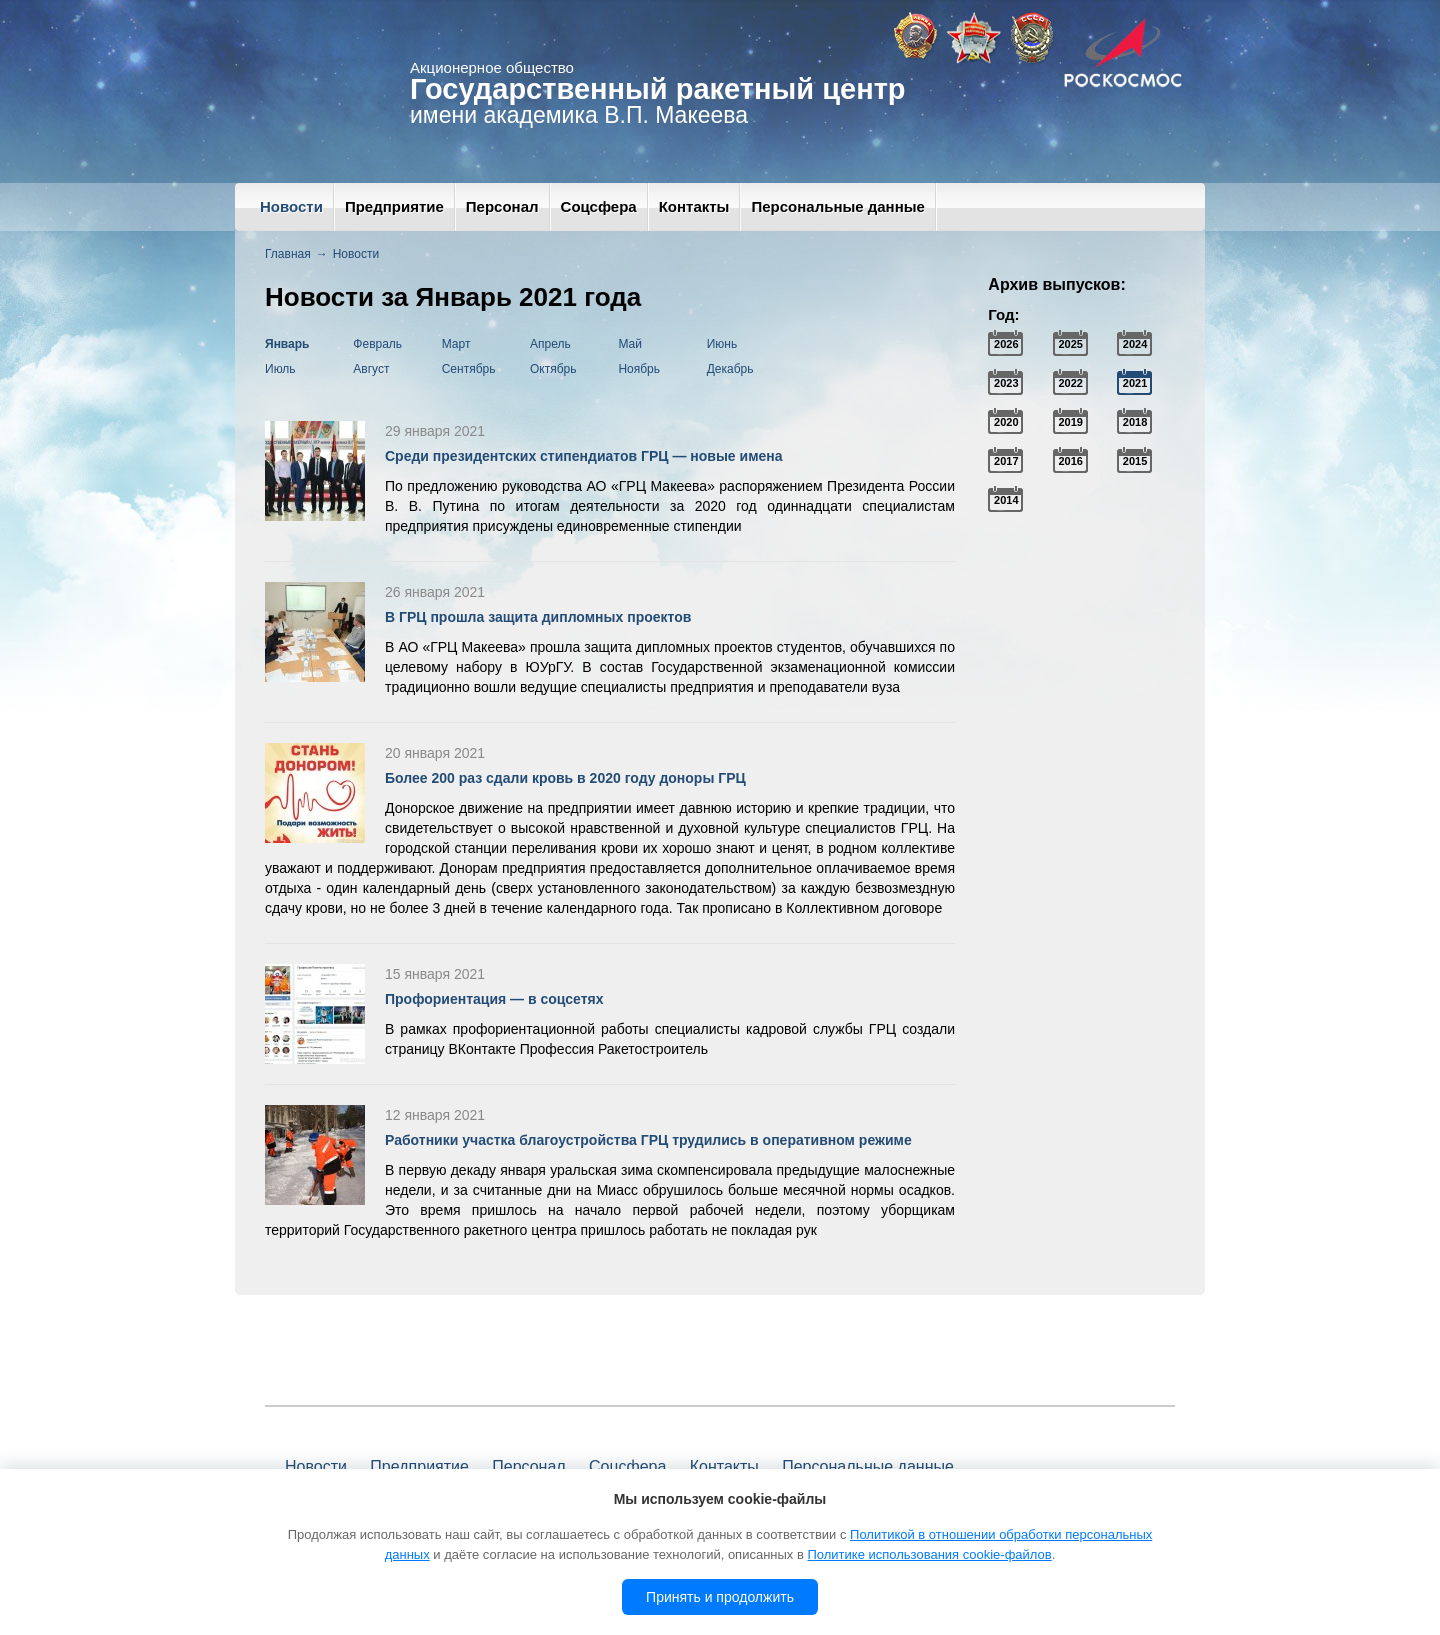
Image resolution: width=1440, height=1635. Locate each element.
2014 (1006, 500)
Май (630, 344)
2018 (1135, 422)
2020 (1006, 422)
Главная (288, 254)
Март (456, 344)
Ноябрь (639, 369)
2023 (1006, 383)
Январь (287, 344)
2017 (1006, 461)
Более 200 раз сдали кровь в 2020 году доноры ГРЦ (565, 778)
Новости (291, 206)
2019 (1070, 422)
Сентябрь (469, 369)
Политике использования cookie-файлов (929, 1554)
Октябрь (553, 369)
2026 (1006, 344)
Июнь (722, 344)
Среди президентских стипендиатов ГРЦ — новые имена (584, 456)
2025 (1070, 344)
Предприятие (394, 206)
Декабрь (730, 369)
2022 (1070, 383)
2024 (1135, 344)
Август (371, 369)
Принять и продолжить (720, 1597)
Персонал (502, 206)
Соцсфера (599, 206)
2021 (1135, 383)
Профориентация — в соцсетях (494, 999)
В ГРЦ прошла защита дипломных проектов (538, 617)
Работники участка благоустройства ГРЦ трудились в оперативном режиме (648, 1140)
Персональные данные (837, 206)
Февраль (377, 344)
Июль (280, 369)
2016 (1070, 461)
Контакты (694, 206)
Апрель (550, 344)
